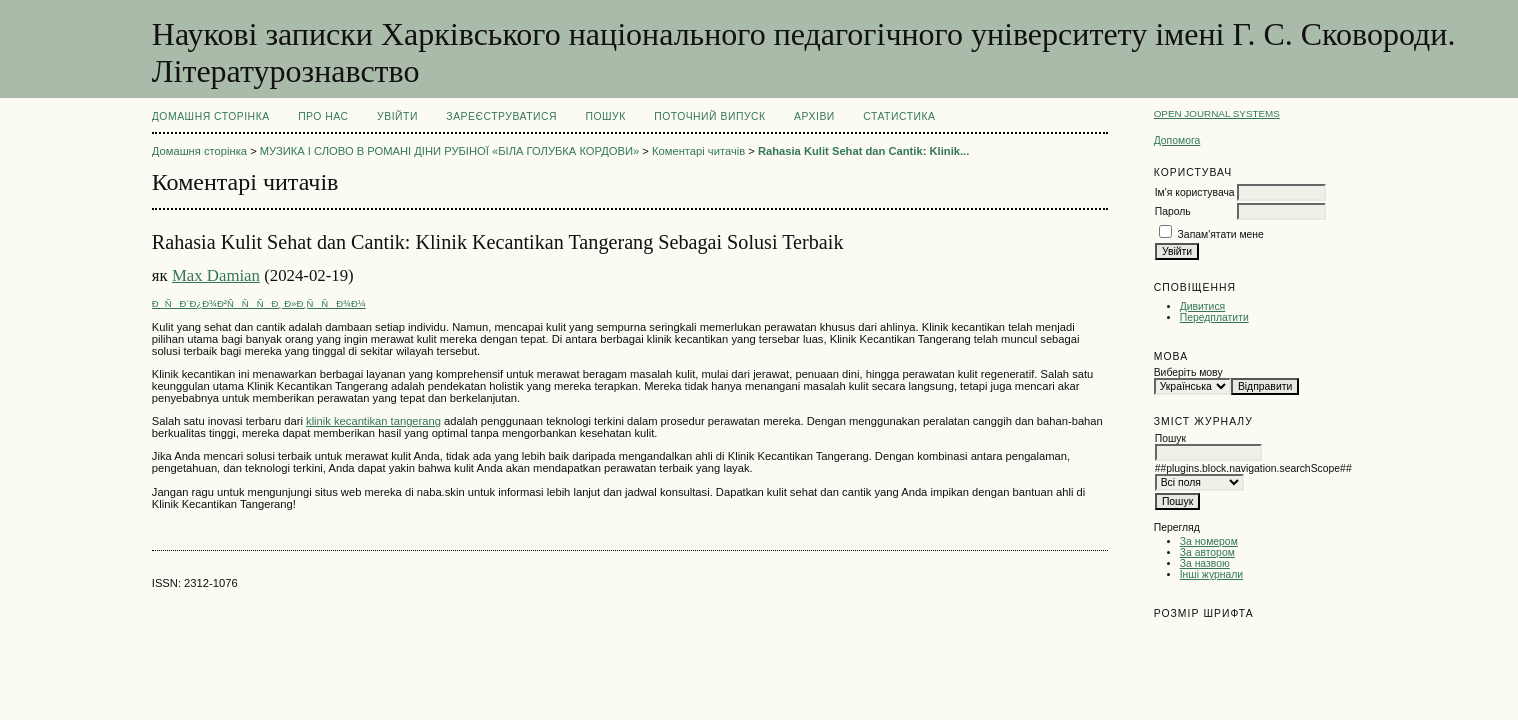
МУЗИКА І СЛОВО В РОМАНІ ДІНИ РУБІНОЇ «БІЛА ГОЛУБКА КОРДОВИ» (449, 151)
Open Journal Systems (1217, 113)
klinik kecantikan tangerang (373, 421)
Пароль (1173, 211)
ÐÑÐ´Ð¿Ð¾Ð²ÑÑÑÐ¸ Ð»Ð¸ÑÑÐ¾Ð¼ (259, 303)
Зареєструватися (501, 116)
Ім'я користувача (1195, 192)
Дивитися (1203, 306)
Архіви (814, 116)
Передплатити (1214, 317)
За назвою (1205, 563)
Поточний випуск (709, 116)
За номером (1209, 541)
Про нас (323, 116)
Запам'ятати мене (1221, 234)
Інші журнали (1211, 574)
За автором (1207, 552)
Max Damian (216, 275)
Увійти (397, 116)
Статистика (899, 116)
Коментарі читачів (698, 151)
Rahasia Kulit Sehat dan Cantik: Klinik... (863, 151)
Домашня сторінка (211, 116)
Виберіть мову (1188, 372)
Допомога (1177, 140)
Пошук (605, 116)
